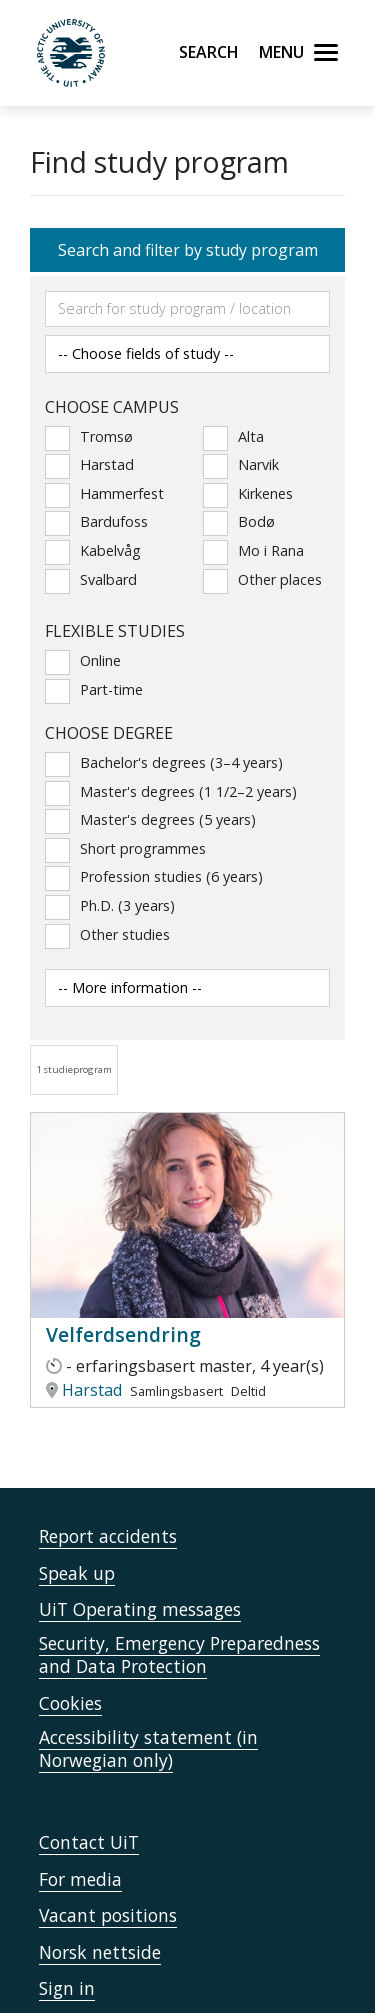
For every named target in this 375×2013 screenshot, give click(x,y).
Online (83, 661)
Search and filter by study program (188, 250)
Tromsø (89, 437)
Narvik (241, 465)
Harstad (89, 465)
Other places (262, 580)
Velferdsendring (123, 1334)
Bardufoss (96, 522)
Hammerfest (104, 494)
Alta (233, 437)
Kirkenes (248, 494)
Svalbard (91, 580)
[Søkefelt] (187, 309)
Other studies (107, 935)
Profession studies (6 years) (154, 877)
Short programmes (125, 849)
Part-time (94, 690)
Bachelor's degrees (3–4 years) (164, 763)
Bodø (239, 522)
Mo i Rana (253, 551)
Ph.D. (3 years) (110, 906)
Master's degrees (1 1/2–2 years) (171, 792)
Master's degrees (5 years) (150, 820)
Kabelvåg (93, 551)
